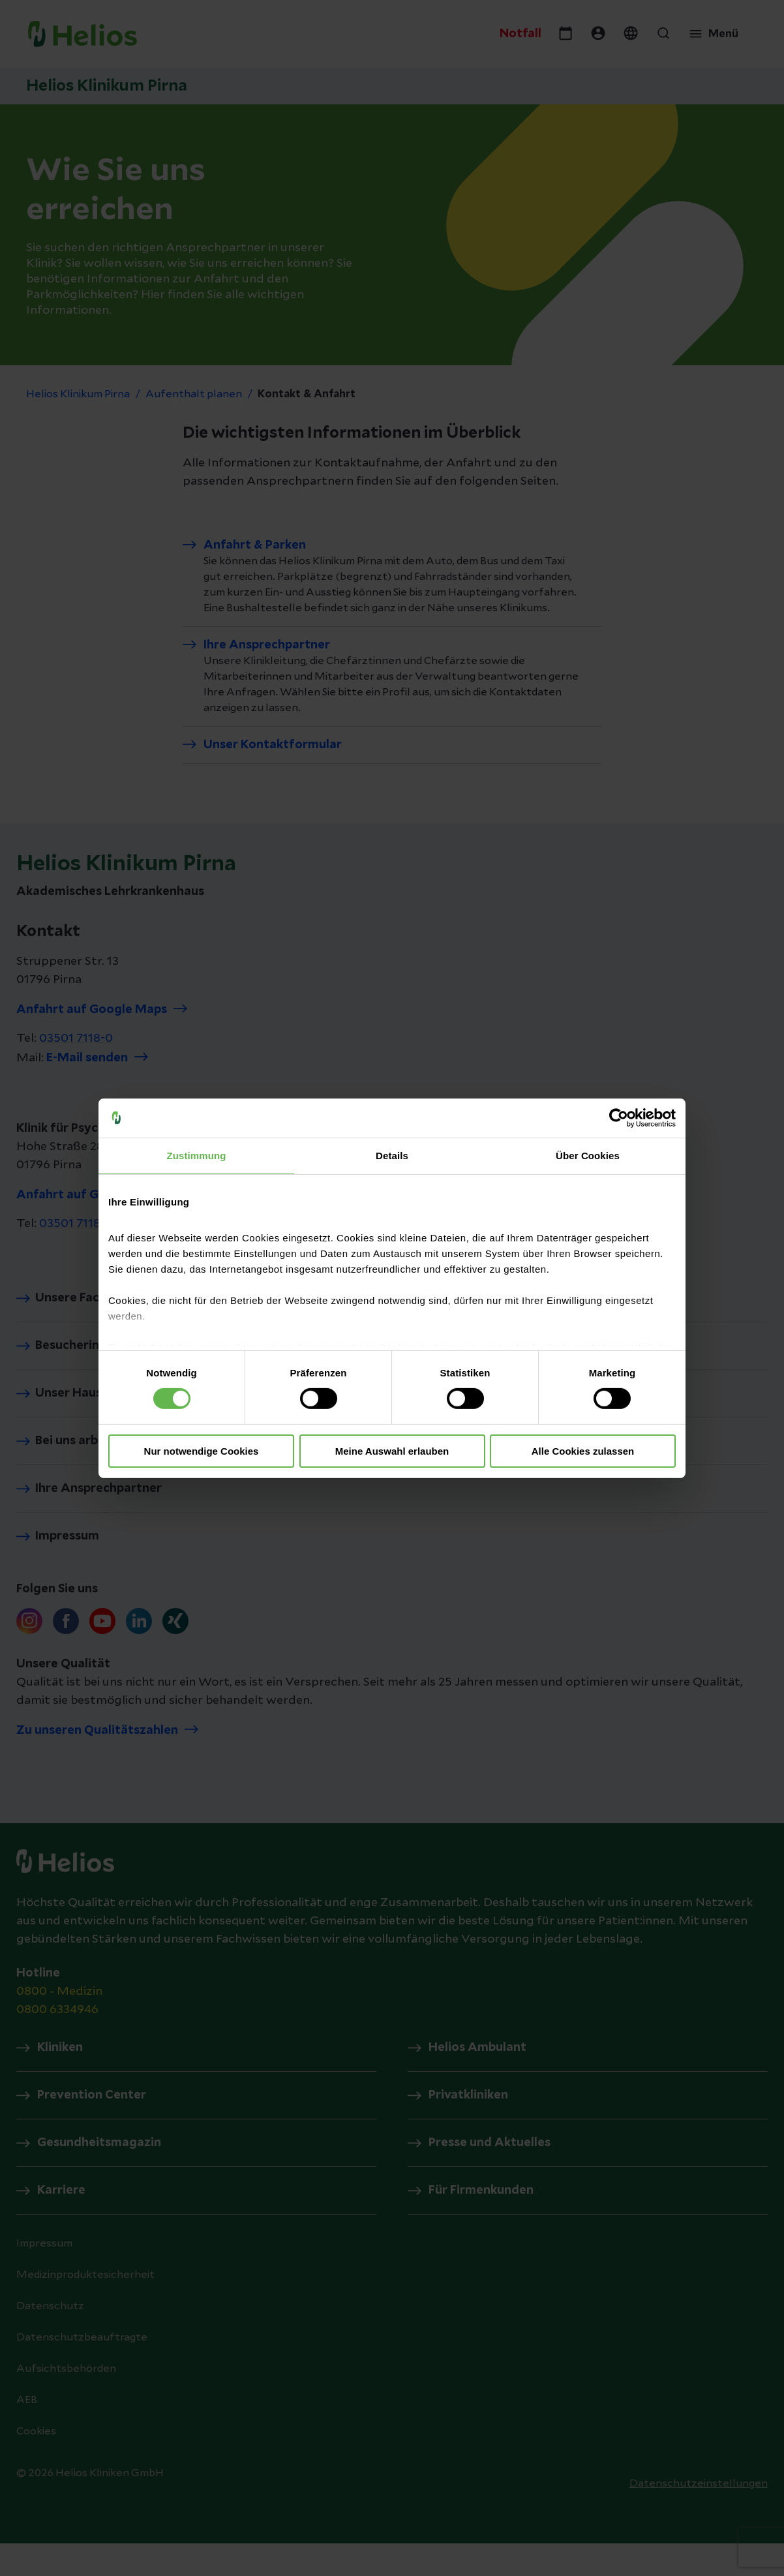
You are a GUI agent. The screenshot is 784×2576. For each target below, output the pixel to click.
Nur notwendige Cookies (201, 1451)
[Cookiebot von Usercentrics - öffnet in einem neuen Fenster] (619, 1117)
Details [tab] (392, 1154)
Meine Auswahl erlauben (392, 1451)
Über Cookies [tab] (588, 1154)
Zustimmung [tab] (196, 1154)
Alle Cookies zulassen (583, 1451)
